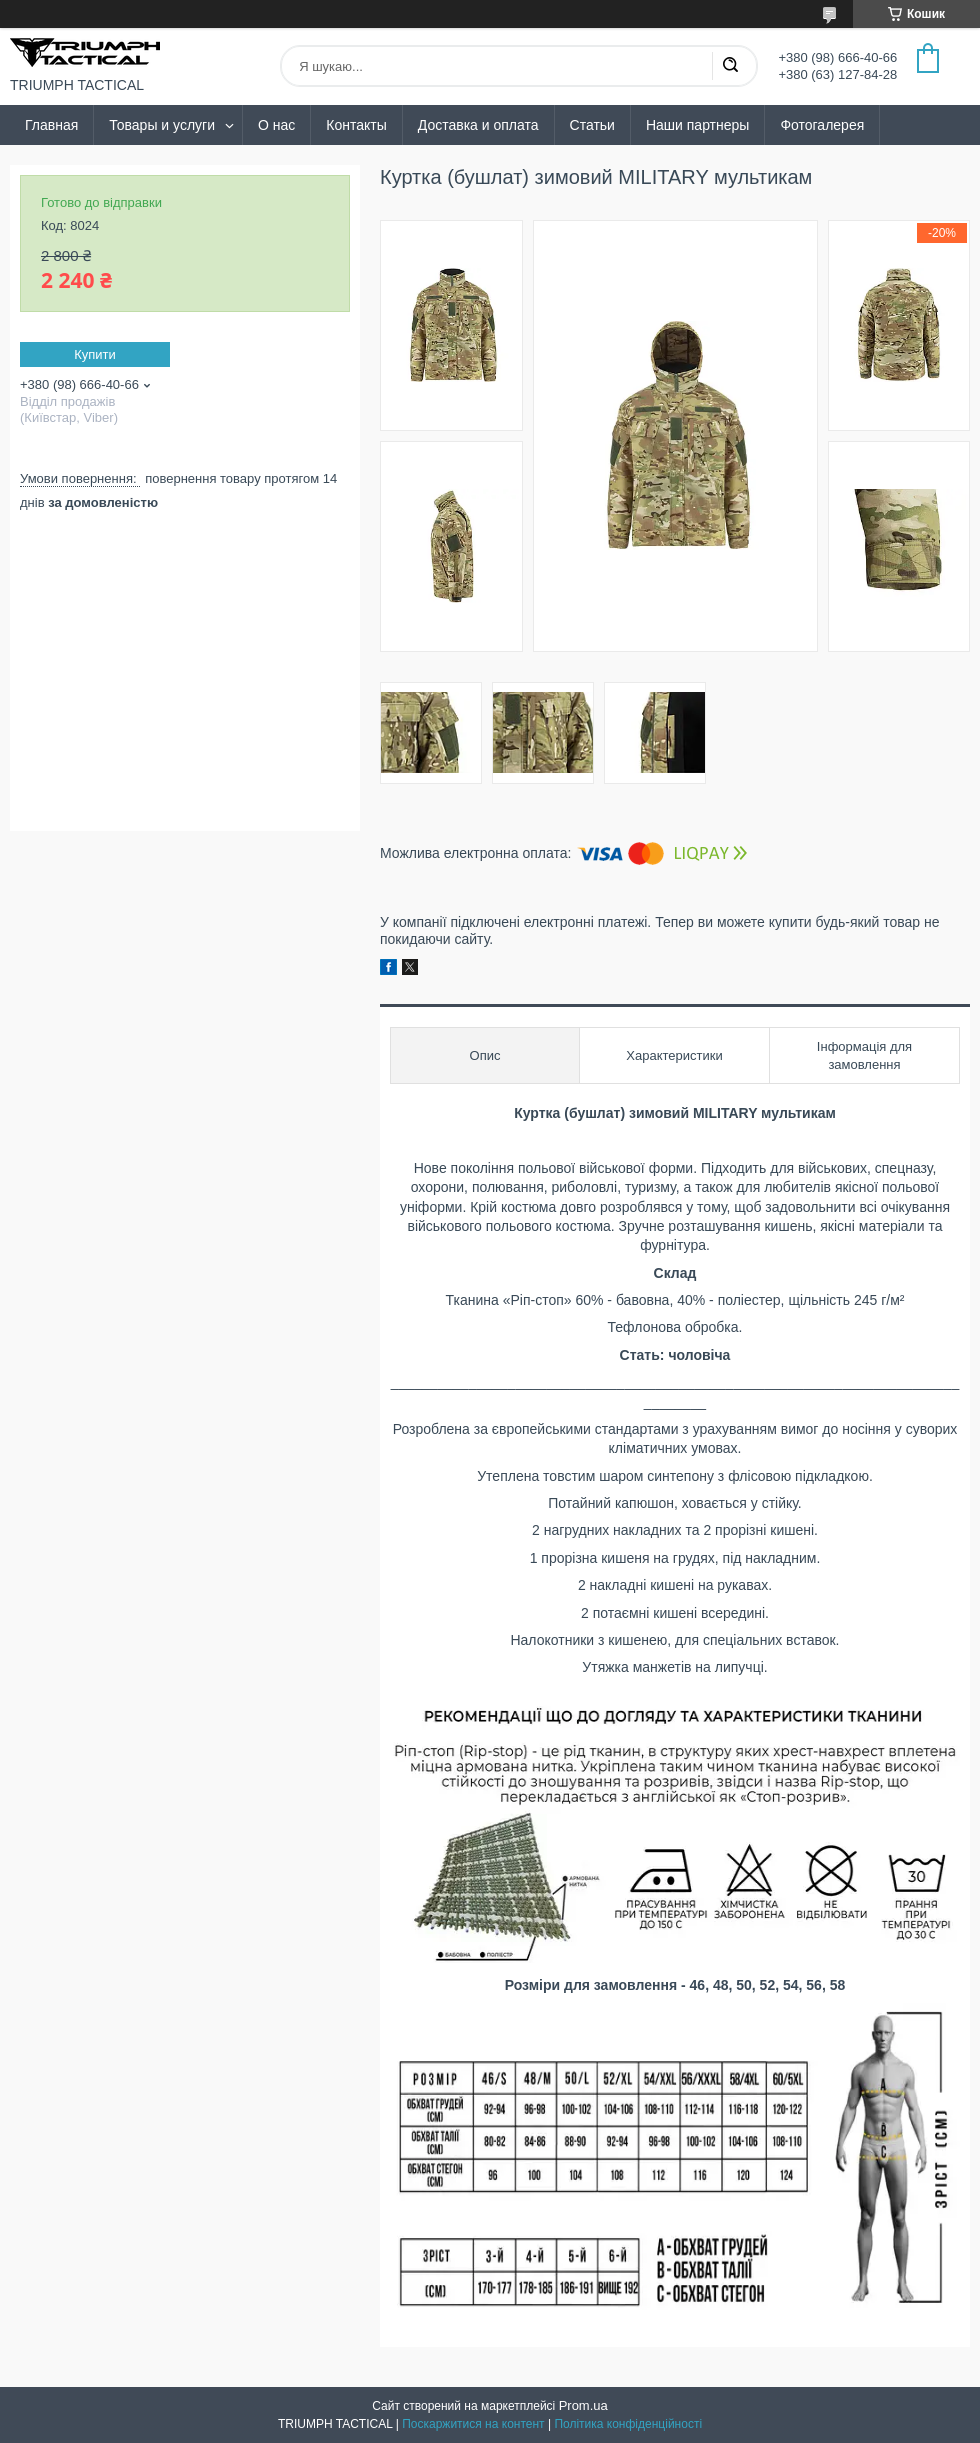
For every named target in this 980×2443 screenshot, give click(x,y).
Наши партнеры (697, 125)
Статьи (592, 125)
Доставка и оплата (478, 125)
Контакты (356, 125)
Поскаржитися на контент (473, 2424)
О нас (276, 125)
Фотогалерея (822, 125)
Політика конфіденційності (628, 2424)
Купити (95, 354)
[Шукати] (730, 66)
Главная (51, 125)
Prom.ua (583, 2405)
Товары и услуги (162, 125)
